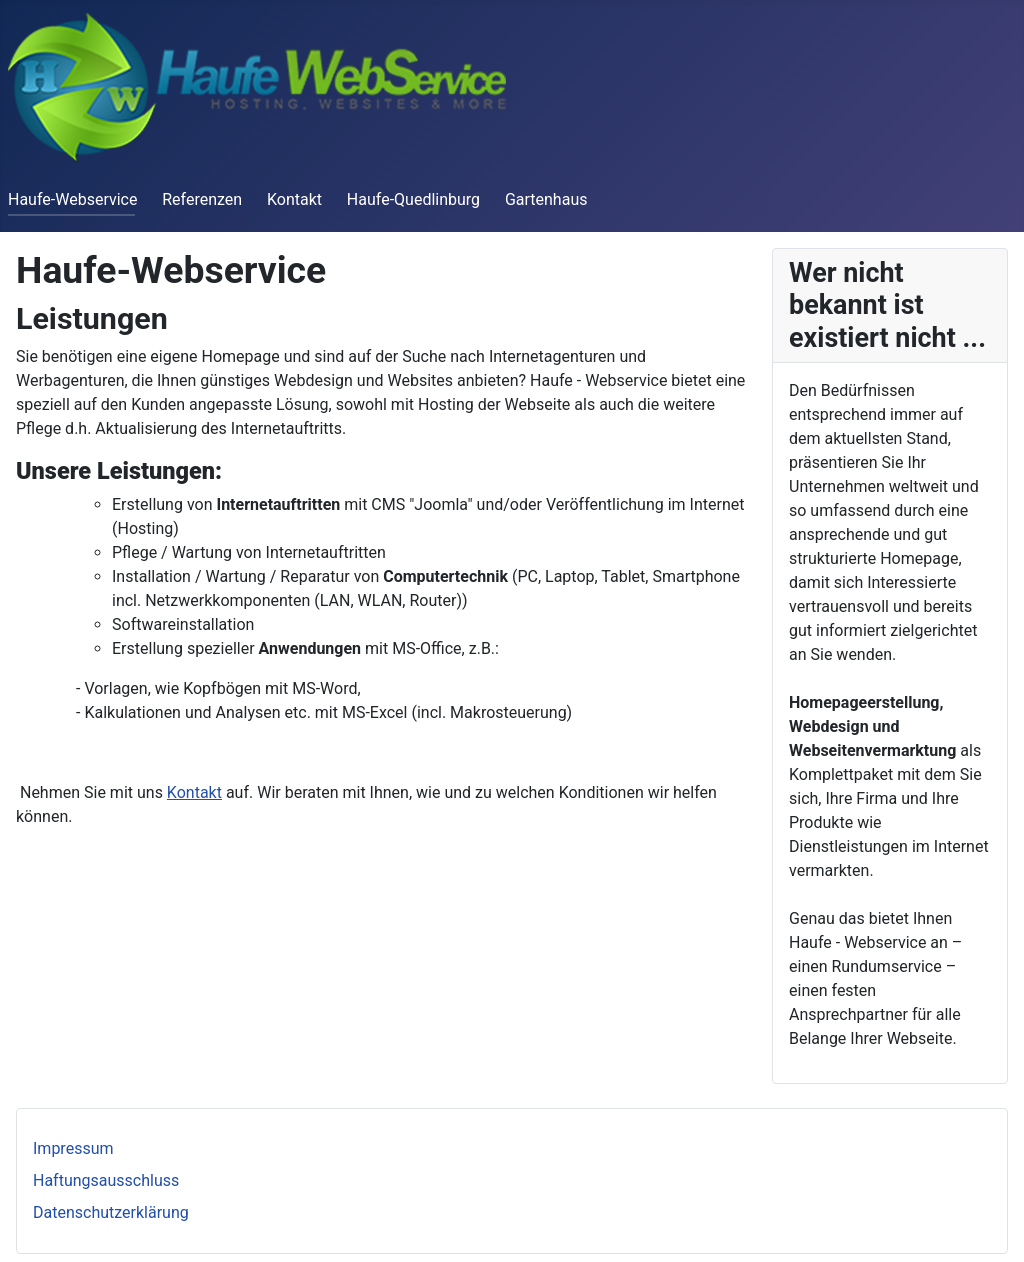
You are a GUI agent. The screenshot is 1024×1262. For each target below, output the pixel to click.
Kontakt (294, 199)
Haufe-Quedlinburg (413, 199)
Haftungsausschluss (106, 1180)
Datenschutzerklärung (111, 1212)
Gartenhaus (546, 199)
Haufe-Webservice (72, 199)
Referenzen (202, 199)
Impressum (73, 1148)
